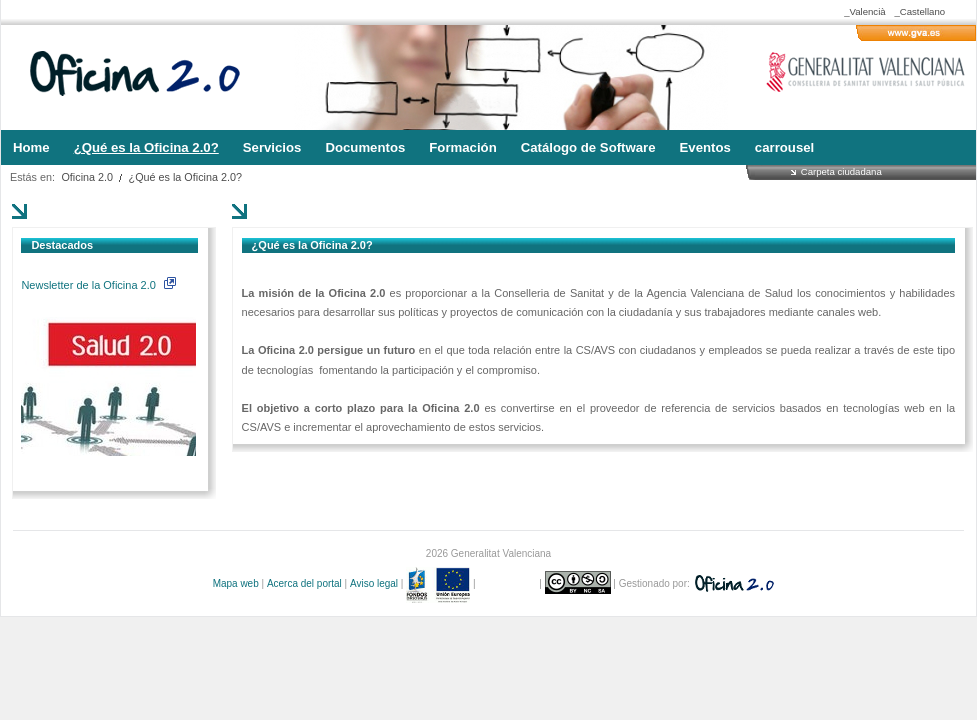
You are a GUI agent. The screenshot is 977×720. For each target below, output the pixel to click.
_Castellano (919, 11)
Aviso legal (374, 583)
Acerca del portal (304, 583)
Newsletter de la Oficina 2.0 (98, 285)
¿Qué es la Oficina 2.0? (185, 177)
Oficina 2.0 (87, 177)
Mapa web (236, 583)
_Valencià (864, 11)
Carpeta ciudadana (841, 171)
